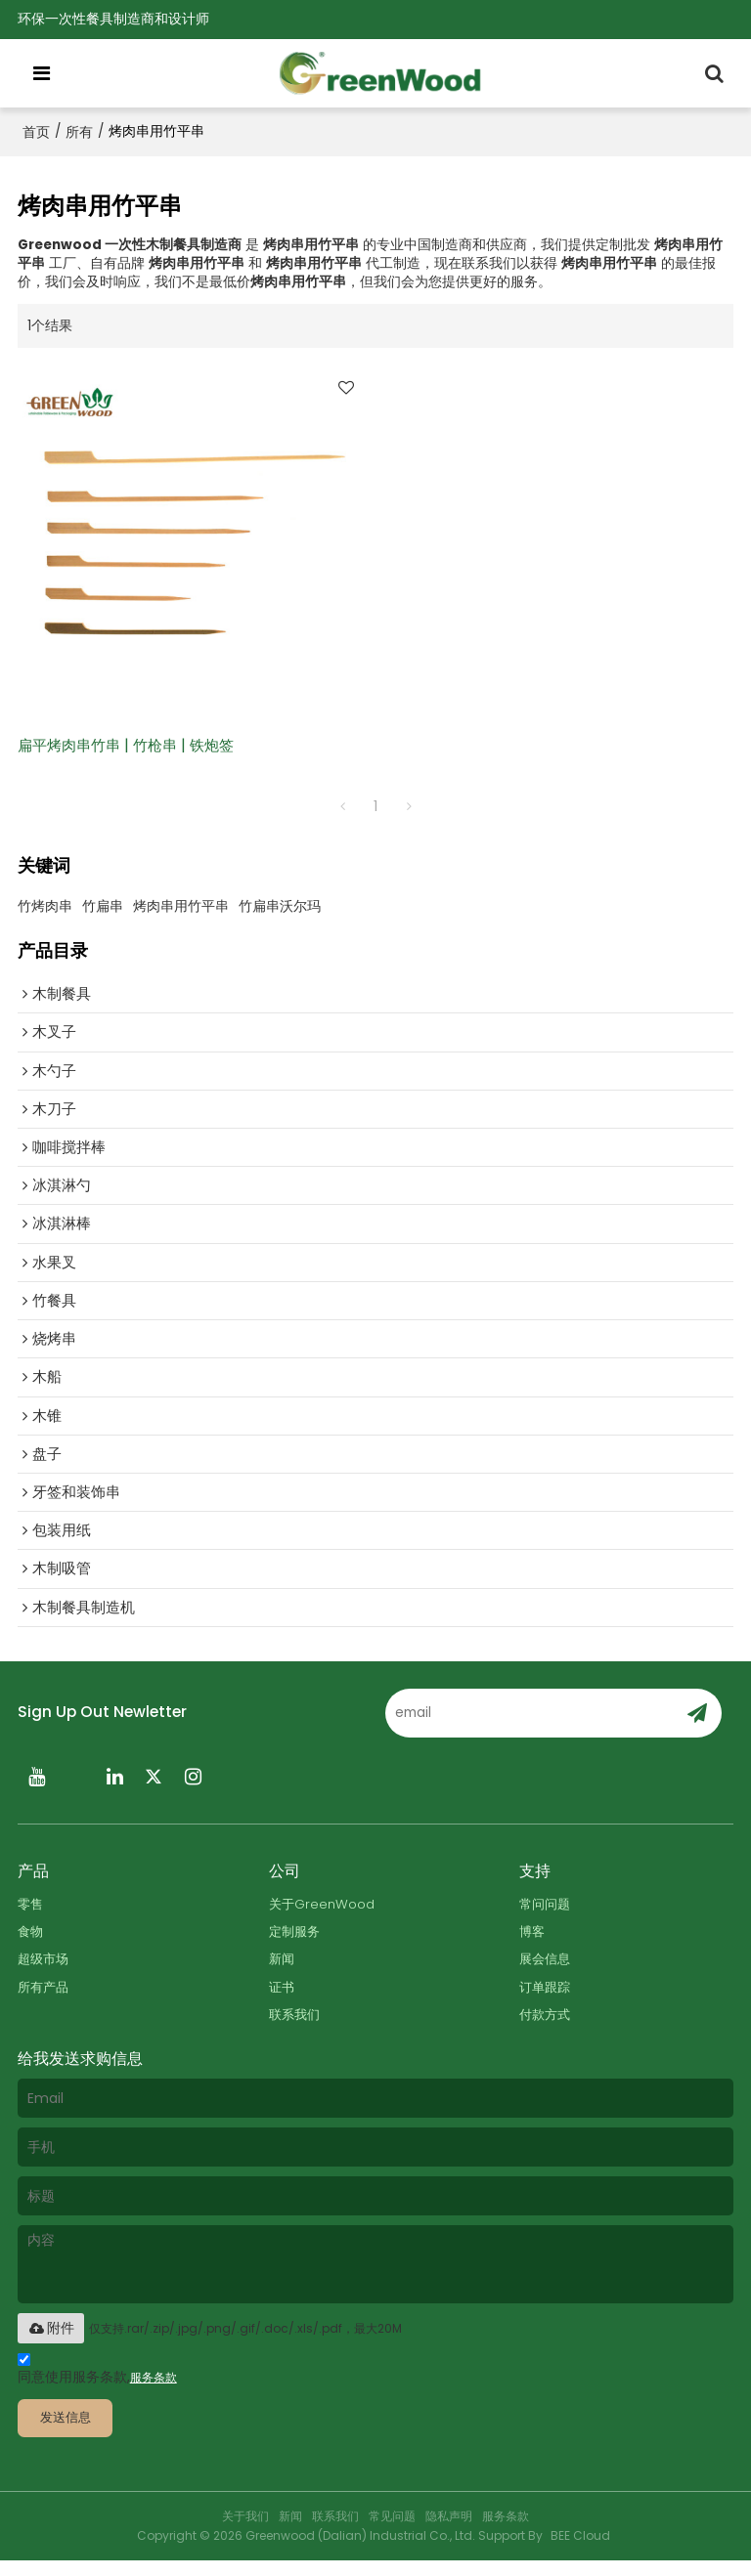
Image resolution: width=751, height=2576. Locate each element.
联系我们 (296, 2028)
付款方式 (546, 2028)
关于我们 (245, 2531)
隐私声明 (448, 2531)
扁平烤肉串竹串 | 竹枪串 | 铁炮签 (132, 745)
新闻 (282, 1972)
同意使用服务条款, (97, 2387)
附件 (50, 2342)
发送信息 (69, 2433)
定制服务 (296, 1944)
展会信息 (546, 1972)
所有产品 (45, 2000)
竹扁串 (102, 907)
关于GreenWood (323, 1916)
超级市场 (45, 1972)
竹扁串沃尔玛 (280, 907)
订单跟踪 (546, 2000)
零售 (31, 1916)
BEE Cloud (580, 2551)
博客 (533, 1944)
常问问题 (546, 1916)
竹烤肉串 (45, 907)
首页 (36, 132)
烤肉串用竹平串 (181, 907)
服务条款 (153, 2392)
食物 (31, 1944)
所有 (79, 132)
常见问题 (392, 2531)
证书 (282, 2000)
